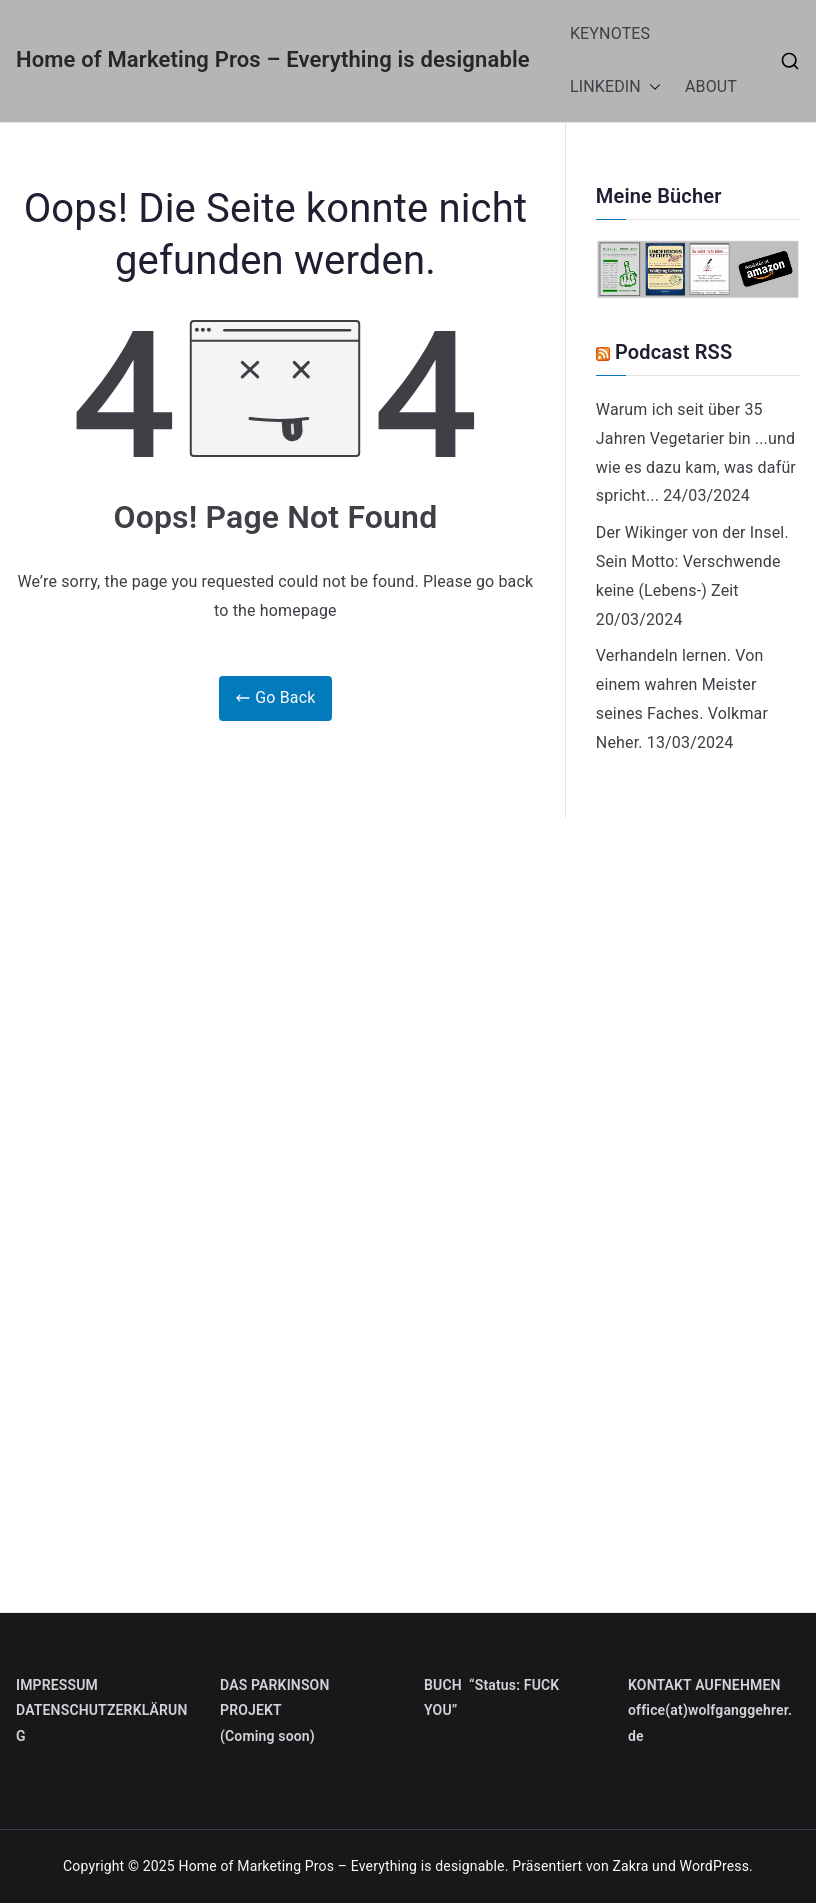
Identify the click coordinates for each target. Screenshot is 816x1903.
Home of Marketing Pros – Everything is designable (273, 59)
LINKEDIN (615, 87)
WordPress (714, 1866)
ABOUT (711, 86)
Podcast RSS (673, 352)
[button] (651, 87)
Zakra (630, 1866)
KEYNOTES (610, 33)
